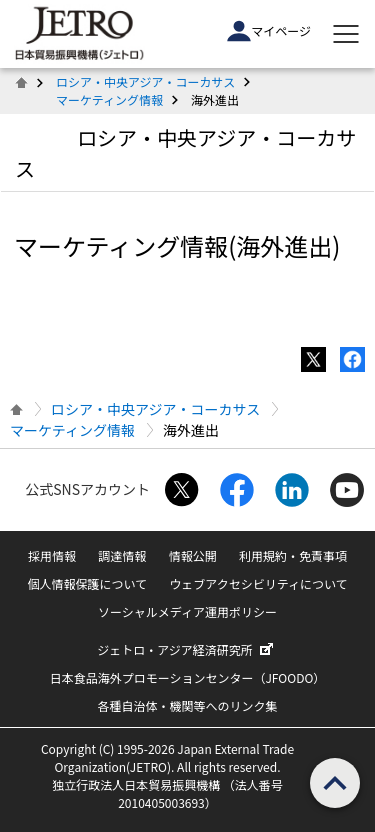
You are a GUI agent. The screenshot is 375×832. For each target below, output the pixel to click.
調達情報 (122, 555)
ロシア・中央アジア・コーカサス (145, 81)
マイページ (269, 31)
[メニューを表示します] (346, 34)
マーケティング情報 (109, 99)
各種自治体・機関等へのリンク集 (187, 705)
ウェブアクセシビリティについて (258, 583)
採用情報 (52, 555)
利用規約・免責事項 (293, 555)
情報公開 (193, 555)
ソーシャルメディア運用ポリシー (187, 611)
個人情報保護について (87, 583)
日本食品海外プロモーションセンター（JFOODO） (188, 677)
